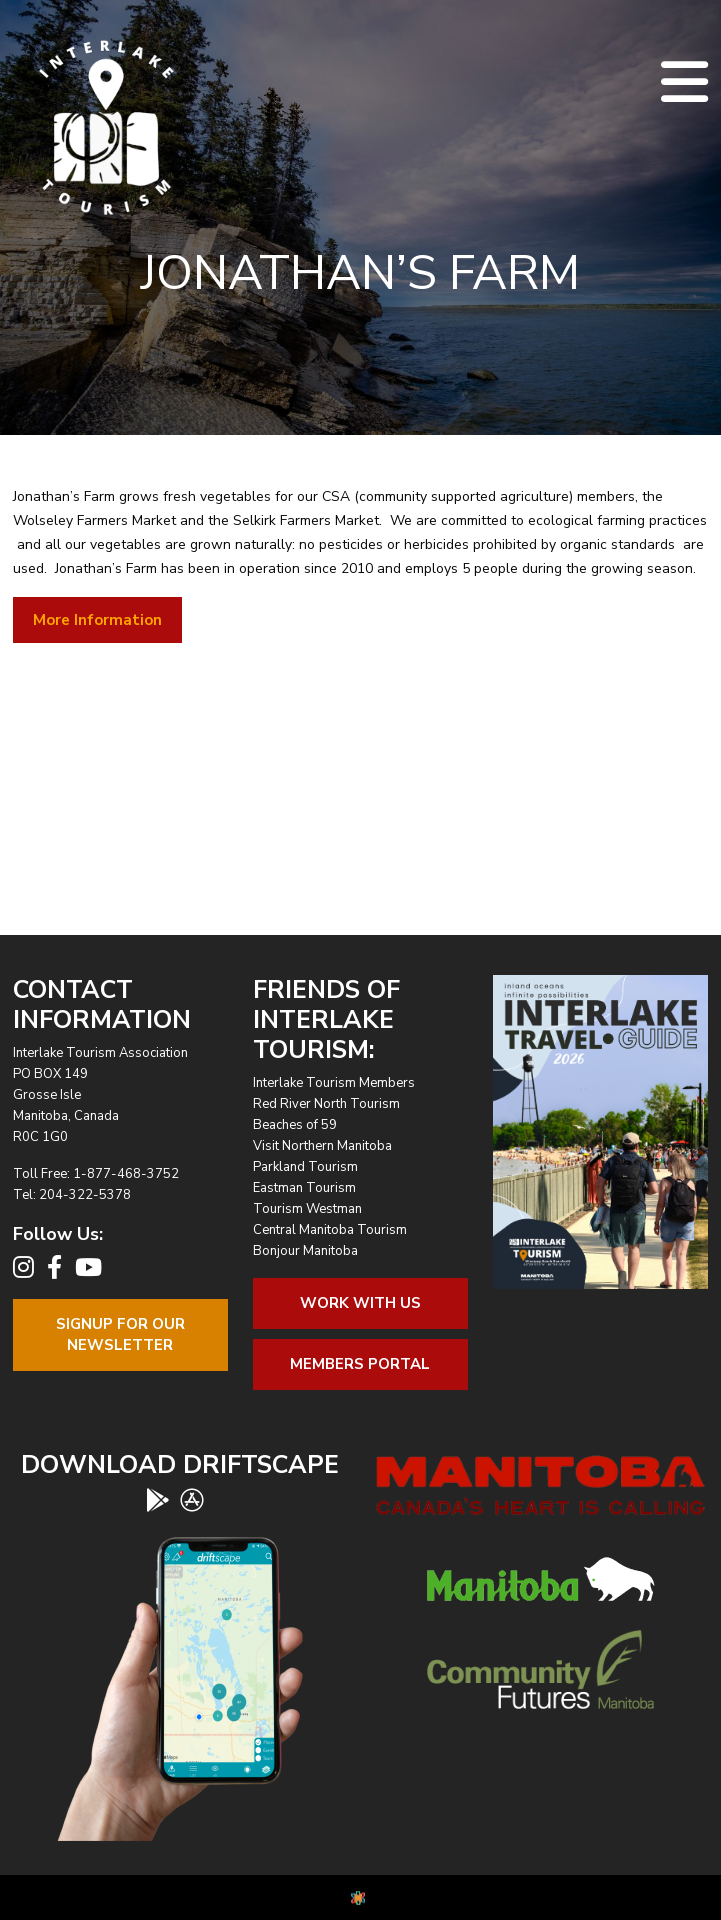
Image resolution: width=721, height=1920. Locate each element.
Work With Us (360, 1303)
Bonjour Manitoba (305, 1251)
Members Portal (360, 1364)
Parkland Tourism (305, 1167)
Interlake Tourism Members (334, 1083)
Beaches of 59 (295, 1125)
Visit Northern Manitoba (322, 1146)
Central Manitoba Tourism (330, 1230)
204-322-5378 (85, 1195)
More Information (97, 620)
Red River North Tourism (326, 1104)
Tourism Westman (307, 1209)
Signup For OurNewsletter (120, 1334)
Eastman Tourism (304, 1188)
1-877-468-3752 (126, 1174)
